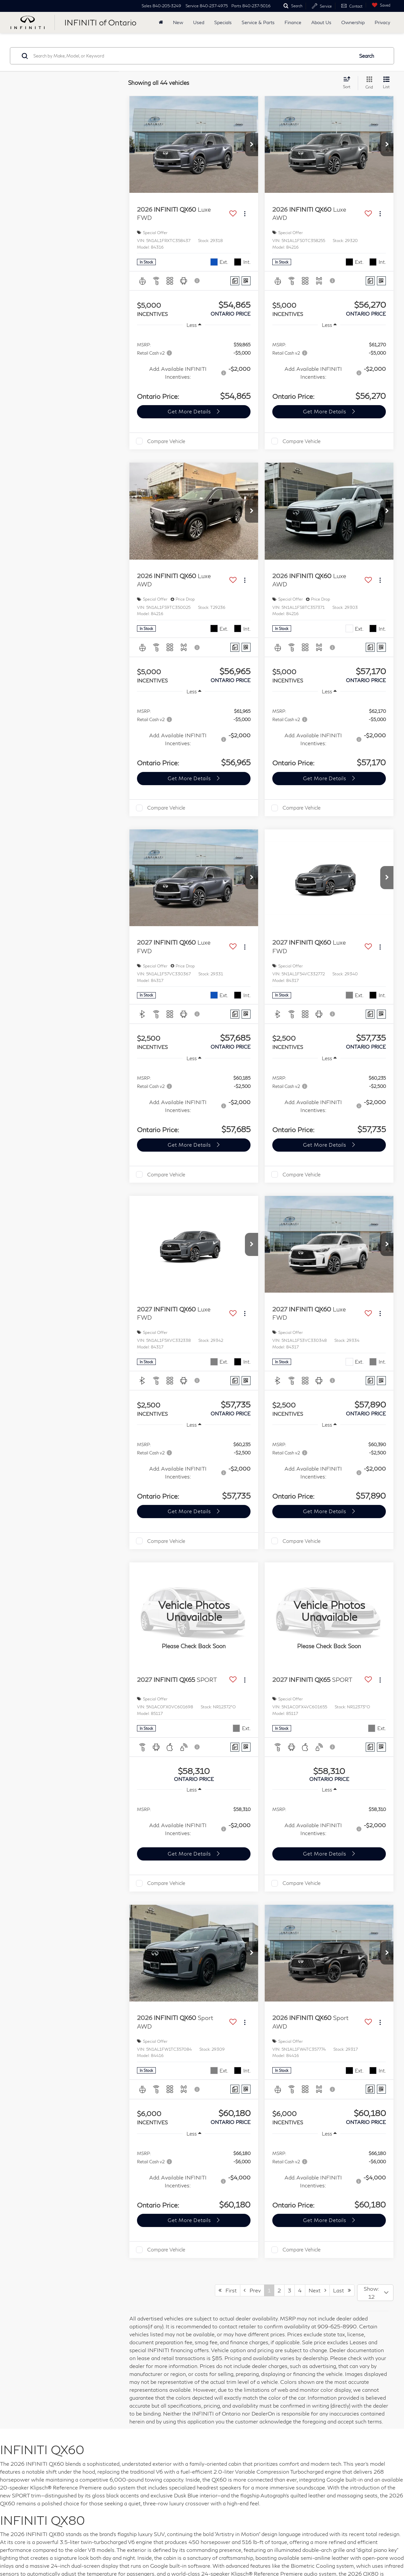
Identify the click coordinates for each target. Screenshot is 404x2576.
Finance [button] (293, 22)
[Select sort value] (349, 82)
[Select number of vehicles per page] (375, 2292)
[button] (251, 144)
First (228, 2290)
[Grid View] (368, 83)
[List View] (386, 83)
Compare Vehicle (166, 441)
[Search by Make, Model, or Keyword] (193, 56)
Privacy (382, 22)
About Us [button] (321, 22)
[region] (194, 367)
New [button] (178, 22)
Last (342, 2290)
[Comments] (234, 280)
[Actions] (245, 214)
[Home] (161, 22)
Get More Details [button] (190, 411)
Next (317, 2290)
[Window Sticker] (246, 280)
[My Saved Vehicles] (379, 5)
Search (366, 56)
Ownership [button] (353, 22)
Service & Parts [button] (258, 22)
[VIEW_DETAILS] (193, 1610)
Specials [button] (223, 22)
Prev (252, 2290)
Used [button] (198, 22)
